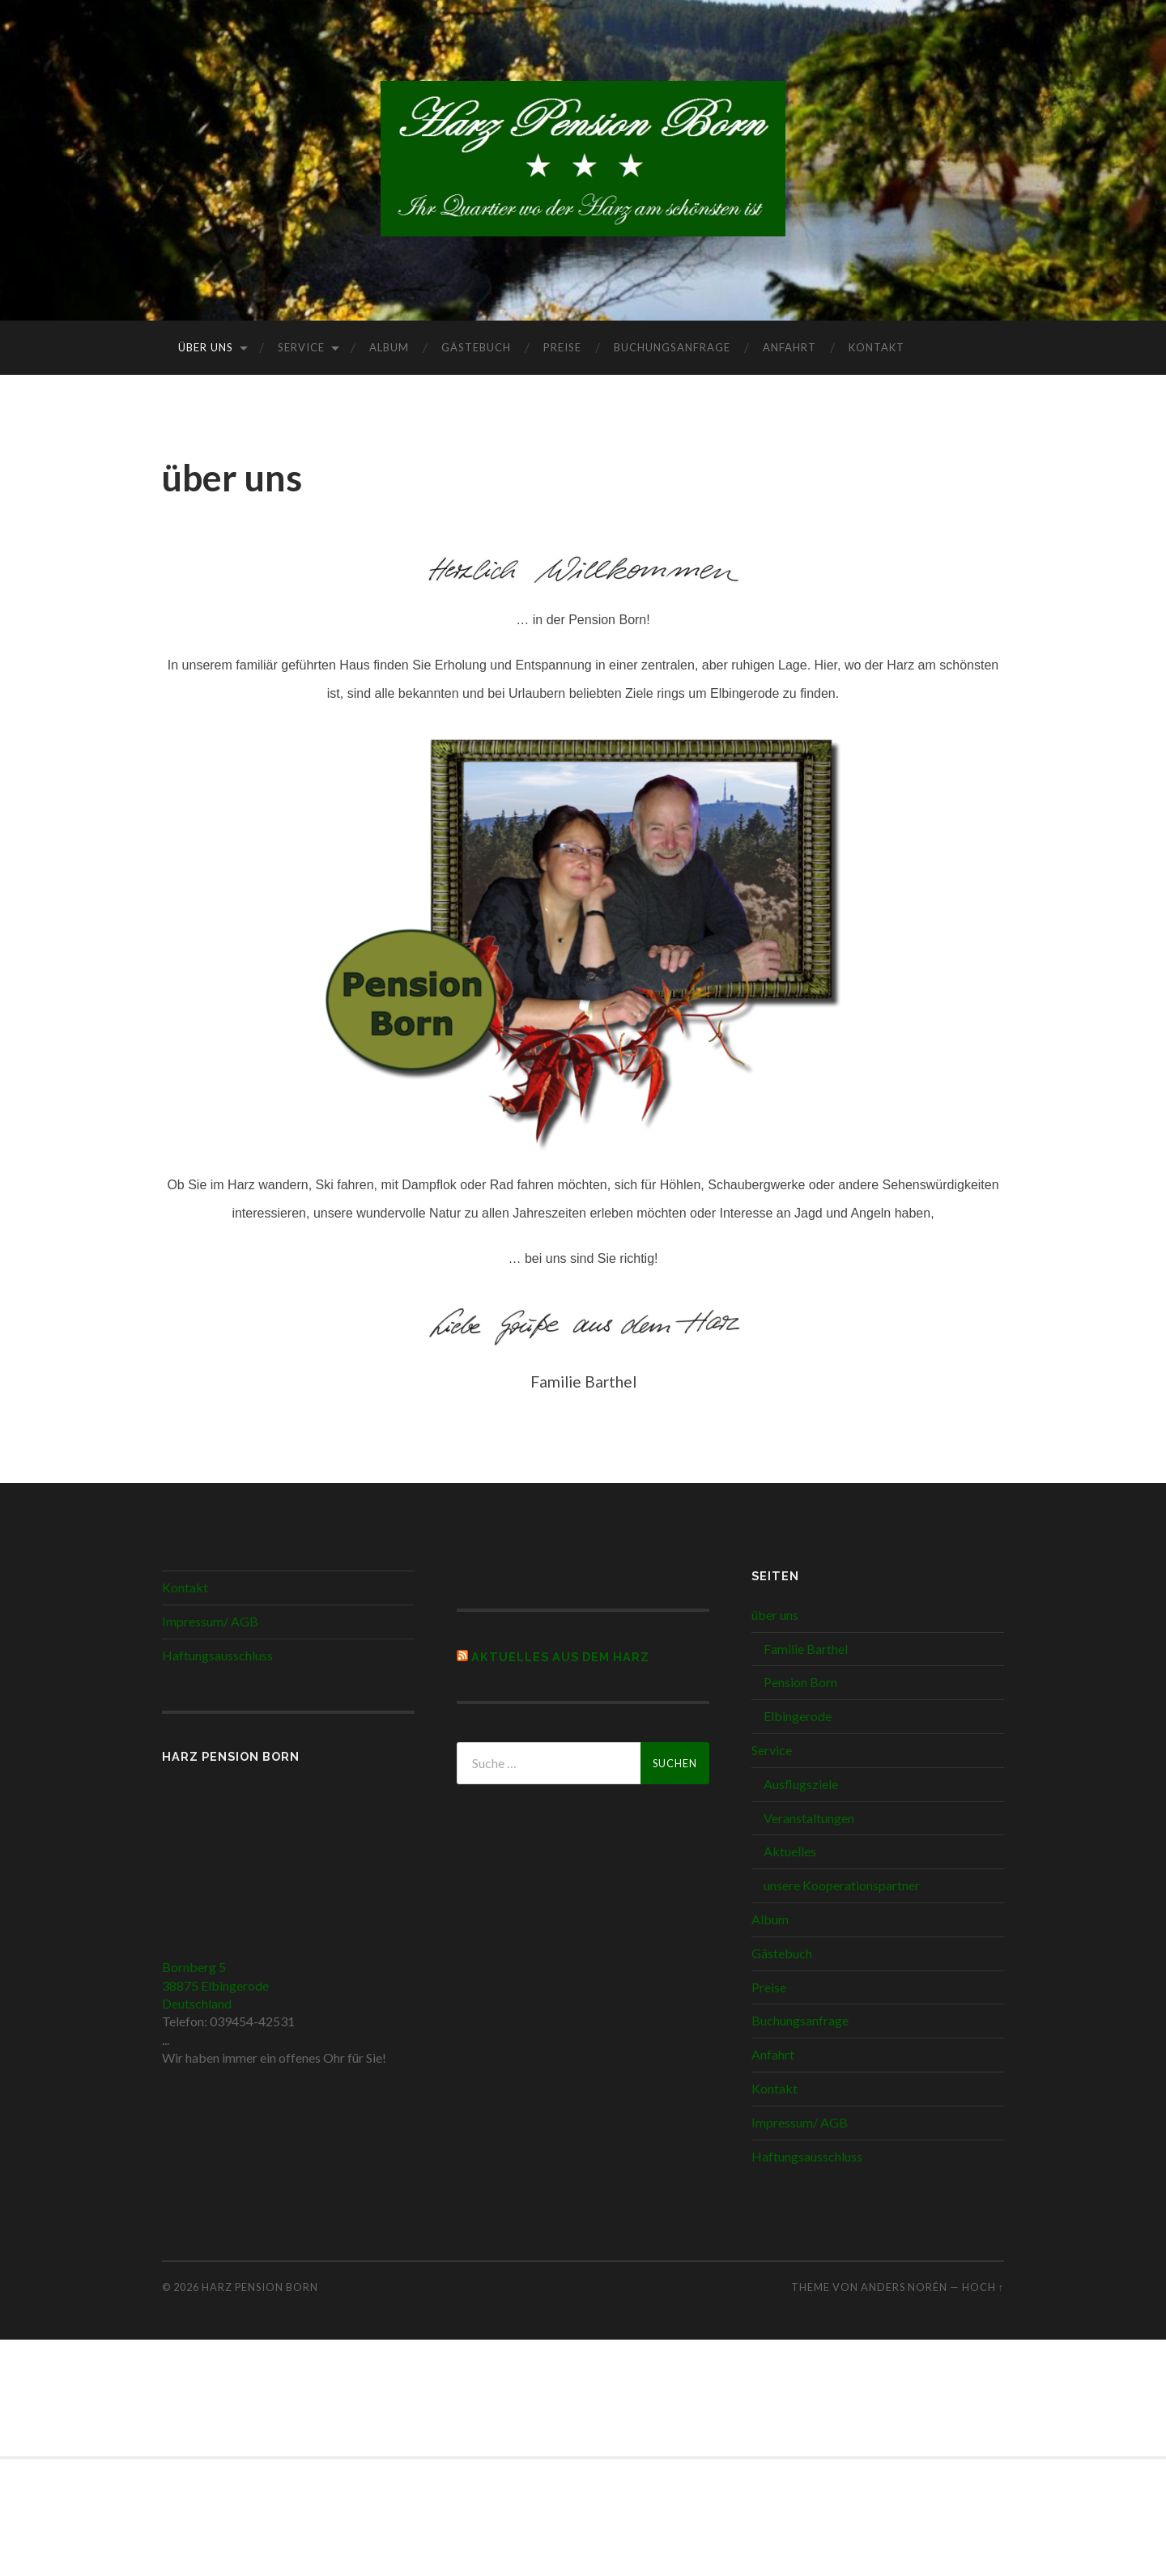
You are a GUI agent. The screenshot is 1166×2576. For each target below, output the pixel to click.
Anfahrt (789, 347)
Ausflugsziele (801, 1784)
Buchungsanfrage (672, 347)
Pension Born (800, 1682)
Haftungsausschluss (217, 1655)
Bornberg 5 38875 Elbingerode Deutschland (215, 1985)
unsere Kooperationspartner (842, 1885)
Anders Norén (904, 2287)
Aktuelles (790, 1851)
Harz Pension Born (260, 2287)
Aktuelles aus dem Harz (560, 1657)
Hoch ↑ (983, 2287)
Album (389, 347)
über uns (205, 347)
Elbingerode (798, 1716)
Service (301, 347)
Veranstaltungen (809, 1818)
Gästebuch (476, 347)
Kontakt (876, 347)
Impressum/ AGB (210, 1621)
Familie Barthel (806, 1648)
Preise (562, 347)
